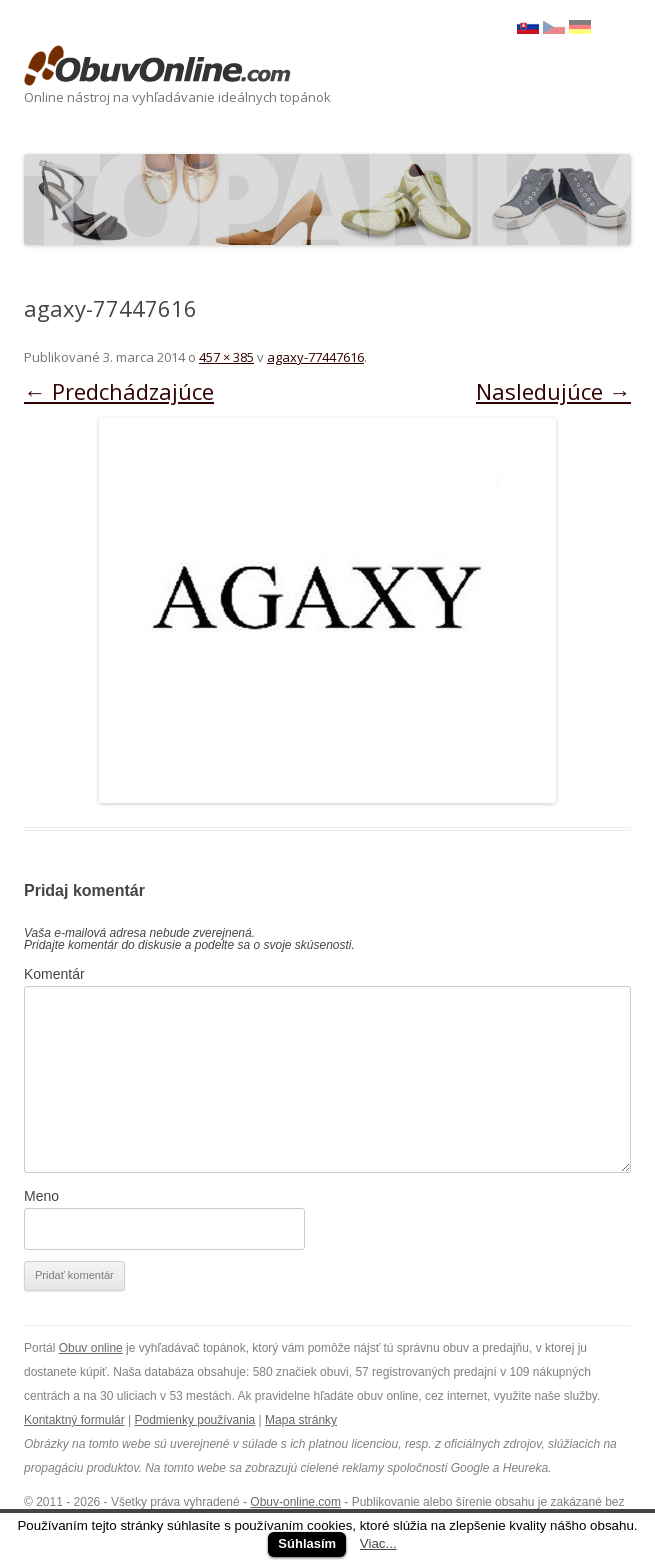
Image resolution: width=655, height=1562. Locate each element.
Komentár (54, 974)
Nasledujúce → (553, 391)
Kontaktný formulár (74, 1420)
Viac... (378, 1543)
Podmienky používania (195, 1420)
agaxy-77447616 (315, 357)
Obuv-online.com (295, 1502)
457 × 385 (226, 357)
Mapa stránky (301, 1420)
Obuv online (91, 1348)
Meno (41, 1196)
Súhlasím (307, 1543)
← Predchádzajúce (119, 391)
